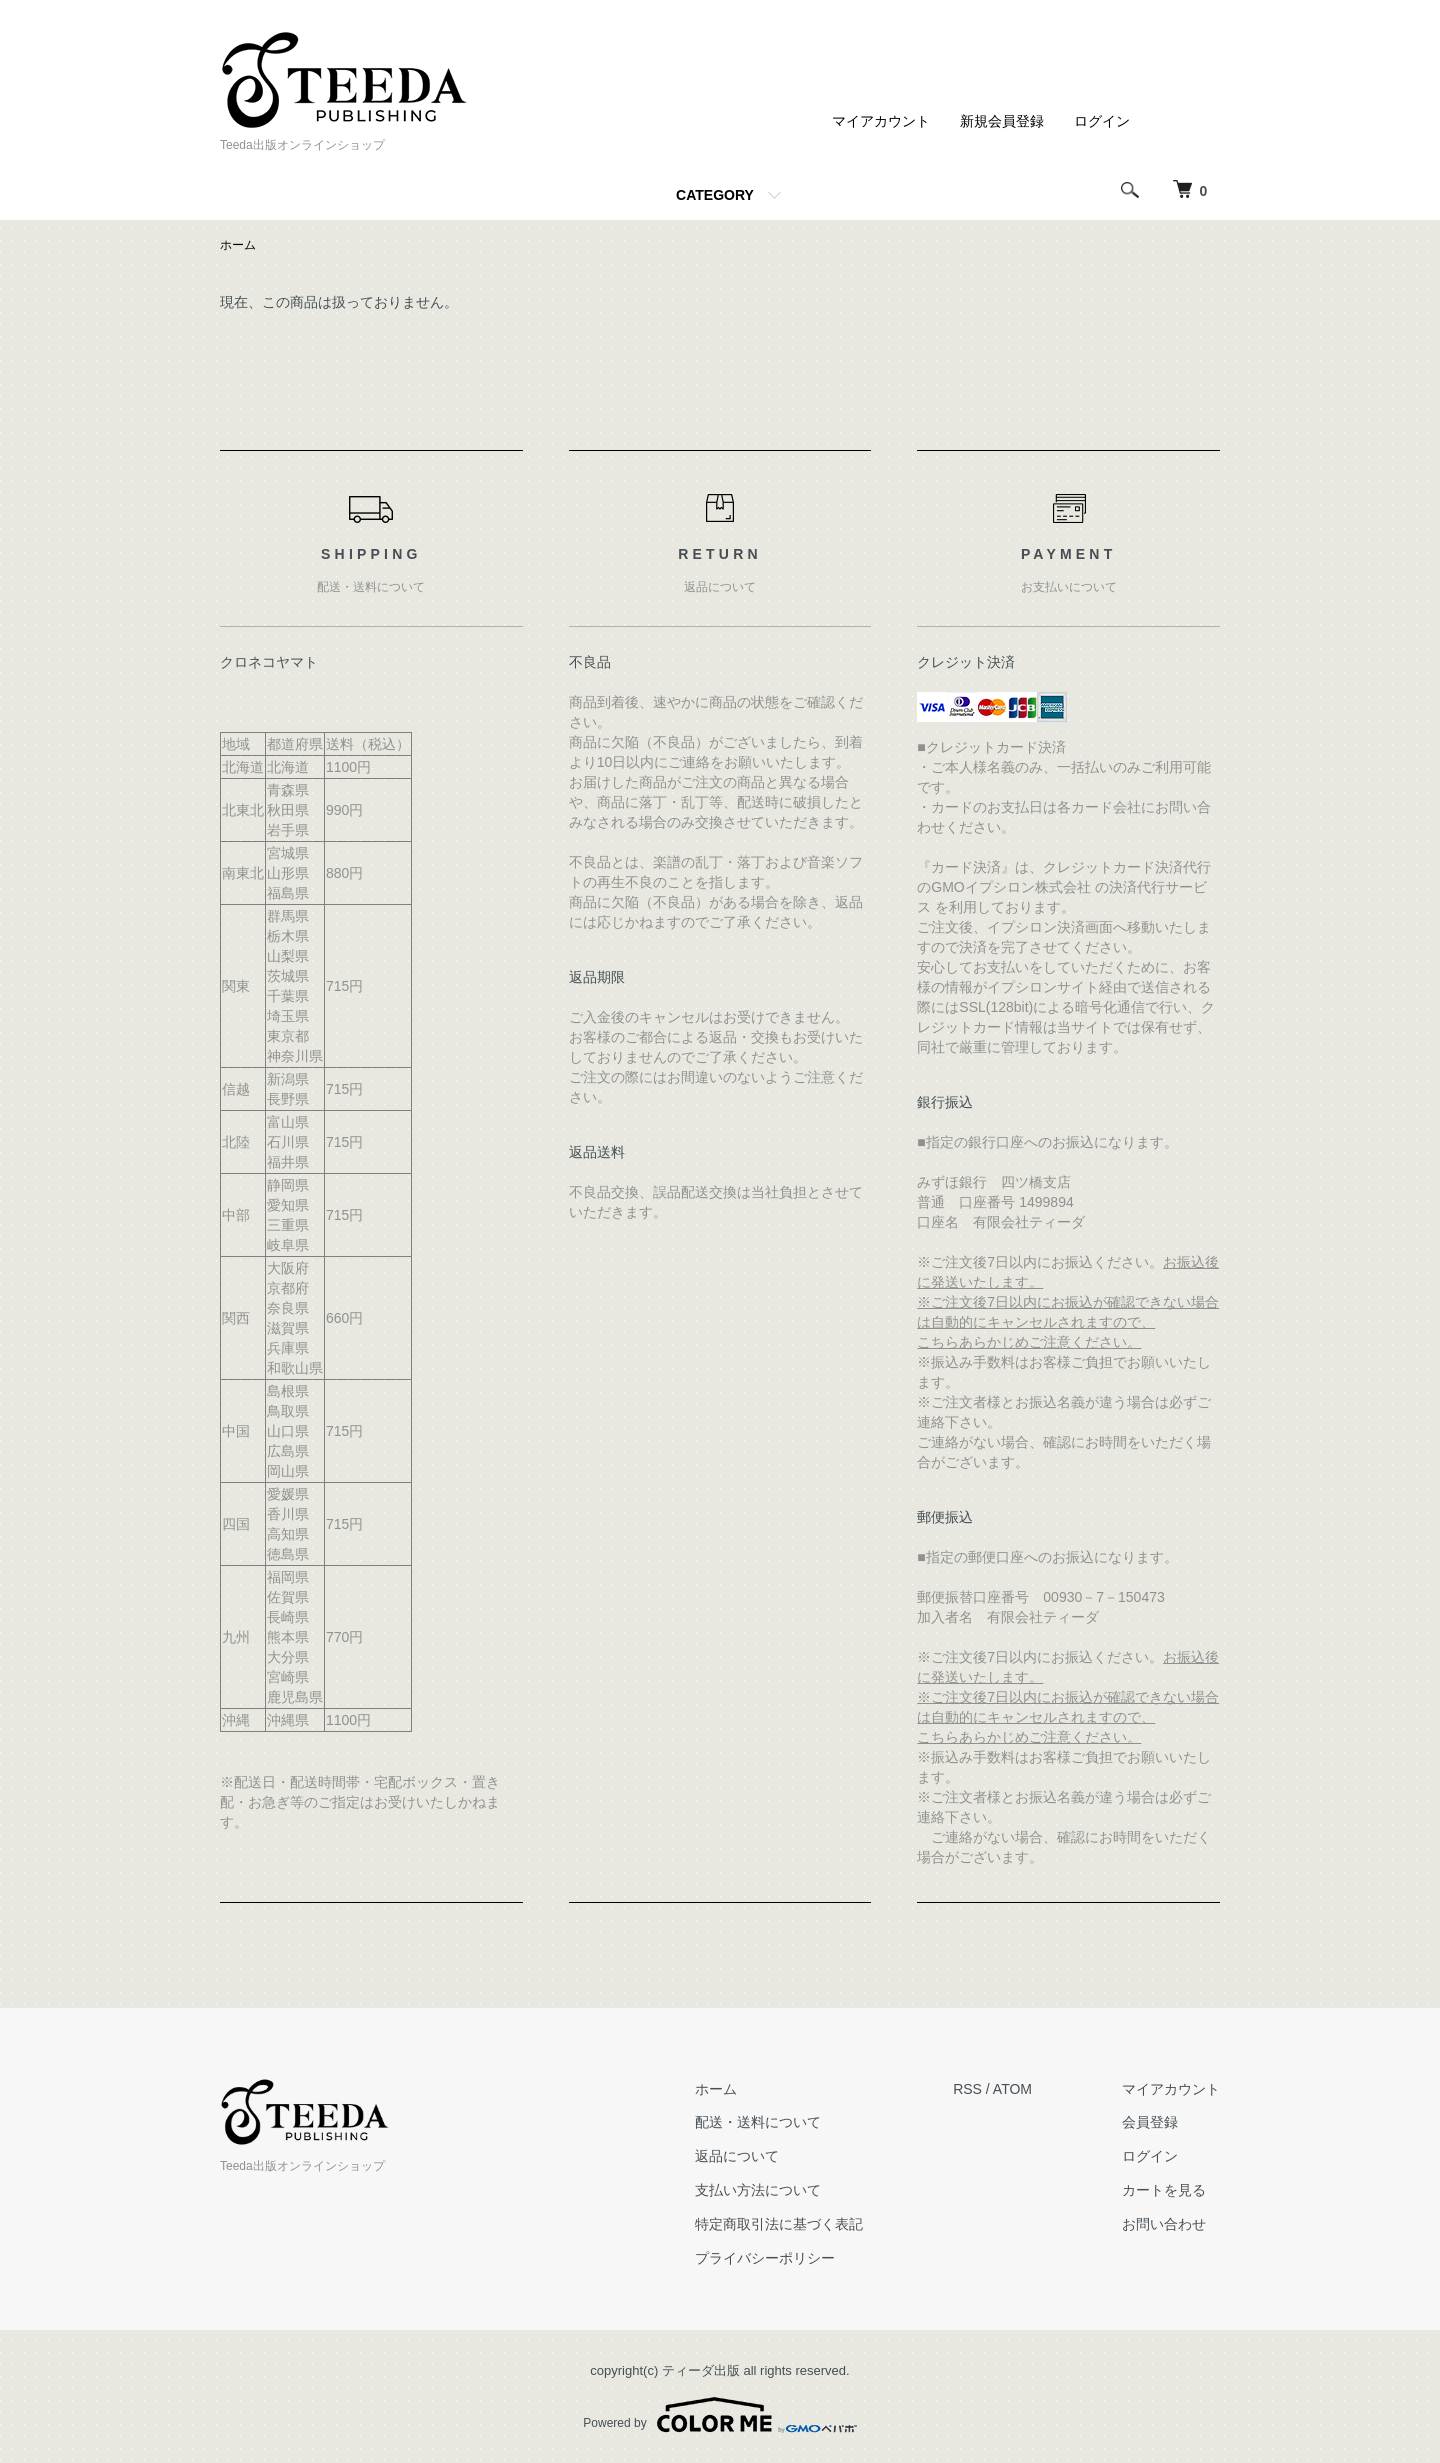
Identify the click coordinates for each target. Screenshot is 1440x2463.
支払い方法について (758, 2190)
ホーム (238, 245)
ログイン (1102, 121)
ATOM (1012, 2089)
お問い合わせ (1164, 2224)
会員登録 (1150, 2122)
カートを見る (1164, 2190)
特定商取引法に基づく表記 (779, 2224)
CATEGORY (715, 195)
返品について (737, 2156)
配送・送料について (758, 2122)
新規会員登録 (1002, 121)
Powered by (719, 2415)
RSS (967, 2089)
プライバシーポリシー (765, 2258)
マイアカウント (881, 121)
